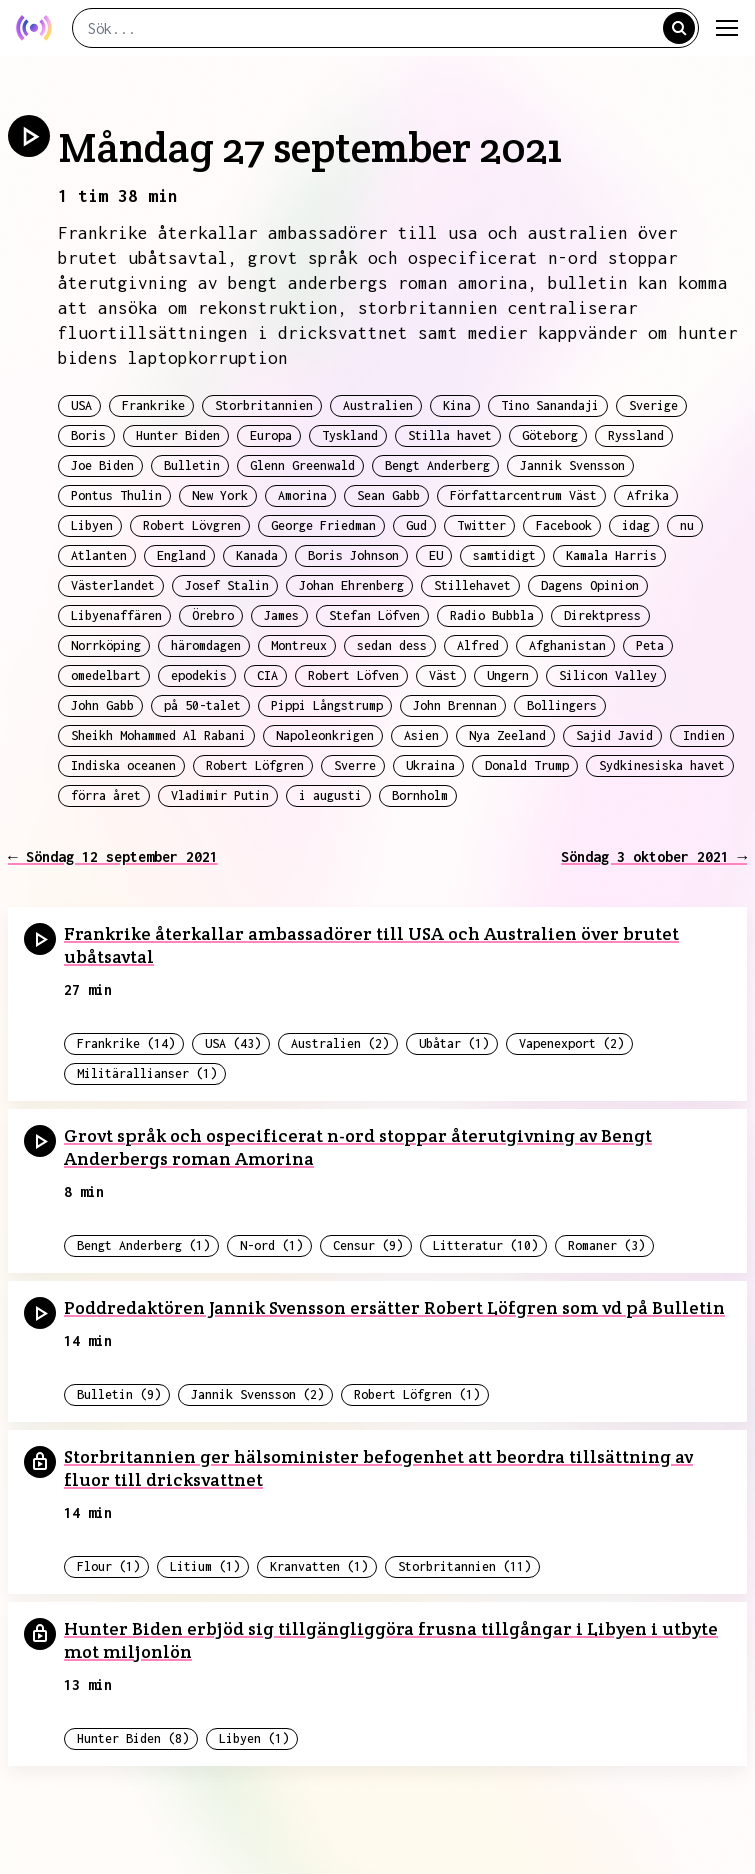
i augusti (330, 795)
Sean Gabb (388, 495)
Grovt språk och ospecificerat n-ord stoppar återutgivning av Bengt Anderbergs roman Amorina (358, 1147)
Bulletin (192, 465)
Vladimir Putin (220, 795)
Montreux (299, 645)
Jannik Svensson (572, 465)
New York (220, 495)
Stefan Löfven (374, 615)
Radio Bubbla (492, 615)
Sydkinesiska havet (662, 765)
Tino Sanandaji (550, 405)
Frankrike (153, 405)
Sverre (355, 765)
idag (636, 525)
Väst (443, 675)
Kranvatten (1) (319, 1566)
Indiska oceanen (123, 765)
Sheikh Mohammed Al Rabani (158, 735)
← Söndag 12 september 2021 (113, 856)
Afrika (648, 495)
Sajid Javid (614, 735)
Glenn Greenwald (302, 465)
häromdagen (206, 645)
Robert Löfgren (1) (417, 1394)
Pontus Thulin (116, 495)
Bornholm (420, 795)
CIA (267, 675)
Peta (650, 645)
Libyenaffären (116, 615)
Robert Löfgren (255, 765)
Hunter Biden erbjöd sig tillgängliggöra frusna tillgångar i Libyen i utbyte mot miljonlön (391, 1640)
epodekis (199, 675)
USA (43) (233, 1043)
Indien (704, 735)
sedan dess (392, 645)
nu (687, 525)
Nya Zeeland (507, 735)
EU (436, 555)
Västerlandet (113, 585)
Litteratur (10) (485, 1245)
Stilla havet (450, 435)
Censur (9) (368, 1245)
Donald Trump (527, 765)
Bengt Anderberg (437, 465)
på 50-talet (202, 705)
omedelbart (106, 675)
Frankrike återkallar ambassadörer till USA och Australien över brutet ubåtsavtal (371, 945)
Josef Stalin (227, 585)
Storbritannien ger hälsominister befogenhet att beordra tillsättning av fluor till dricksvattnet (378, 1468)
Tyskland (350, 435)
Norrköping (106, 645)
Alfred (478, 645)
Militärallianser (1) (147, 1073)
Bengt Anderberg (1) (143, 1245)
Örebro (213, 615)
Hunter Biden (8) (133, 1738)
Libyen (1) (254, 1738)
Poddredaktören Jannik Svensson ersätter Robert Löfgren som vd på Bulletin (394, 1307)
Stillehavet (472, 585)
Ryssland (636, 435)
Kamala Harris (611, 555)
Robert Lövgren (192, 525)
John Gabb (102, 705)
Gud (416, 525)
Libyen (92, 525)
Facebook (564, 525)
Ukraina (430, 765)
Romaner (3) (606, 1245)
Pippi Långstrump (327, 705)
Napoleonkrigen (325, 735)
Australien (378, 405)
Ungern (508, 675)
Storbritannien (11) (464, 1566)
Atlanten (99, 555)
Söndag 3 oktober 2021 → (654, 856)
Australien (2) (340, 1043)
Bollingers (562, 705)
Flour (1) (108, 1566)
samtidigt (504, 555)
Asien (421, 735)
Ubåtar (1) (454, 1043)
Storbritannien (264, 405)
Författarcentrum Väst (523, 495)
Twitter (481, 525)
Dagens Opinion (590, 585)
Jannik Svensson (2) (257, 1394)
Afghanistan (567, 645)
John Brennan (455, 705)
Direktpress (602, 615)
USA (81, 405)
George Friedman (323, 525)
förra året (106, 795)
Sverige (653, 405)
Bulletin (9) (119, 1394)
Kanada (257, 555)
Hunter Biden (178, 435)
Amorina (302, 495)
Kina (457, 405)
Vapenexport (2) (571, 1043)
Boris (88, 435)
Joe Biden (102, 465)
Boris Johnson (353, 555)
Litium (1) (205, 1566)
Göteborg (550, 435)
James (281, 615)
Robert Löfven (353, 675)
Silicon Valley (608, 675)
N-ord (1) (271, 1245)
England (181, 555)
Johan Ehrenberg (351, 585)
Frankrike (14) (126, 1043)
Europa (271, 435)
